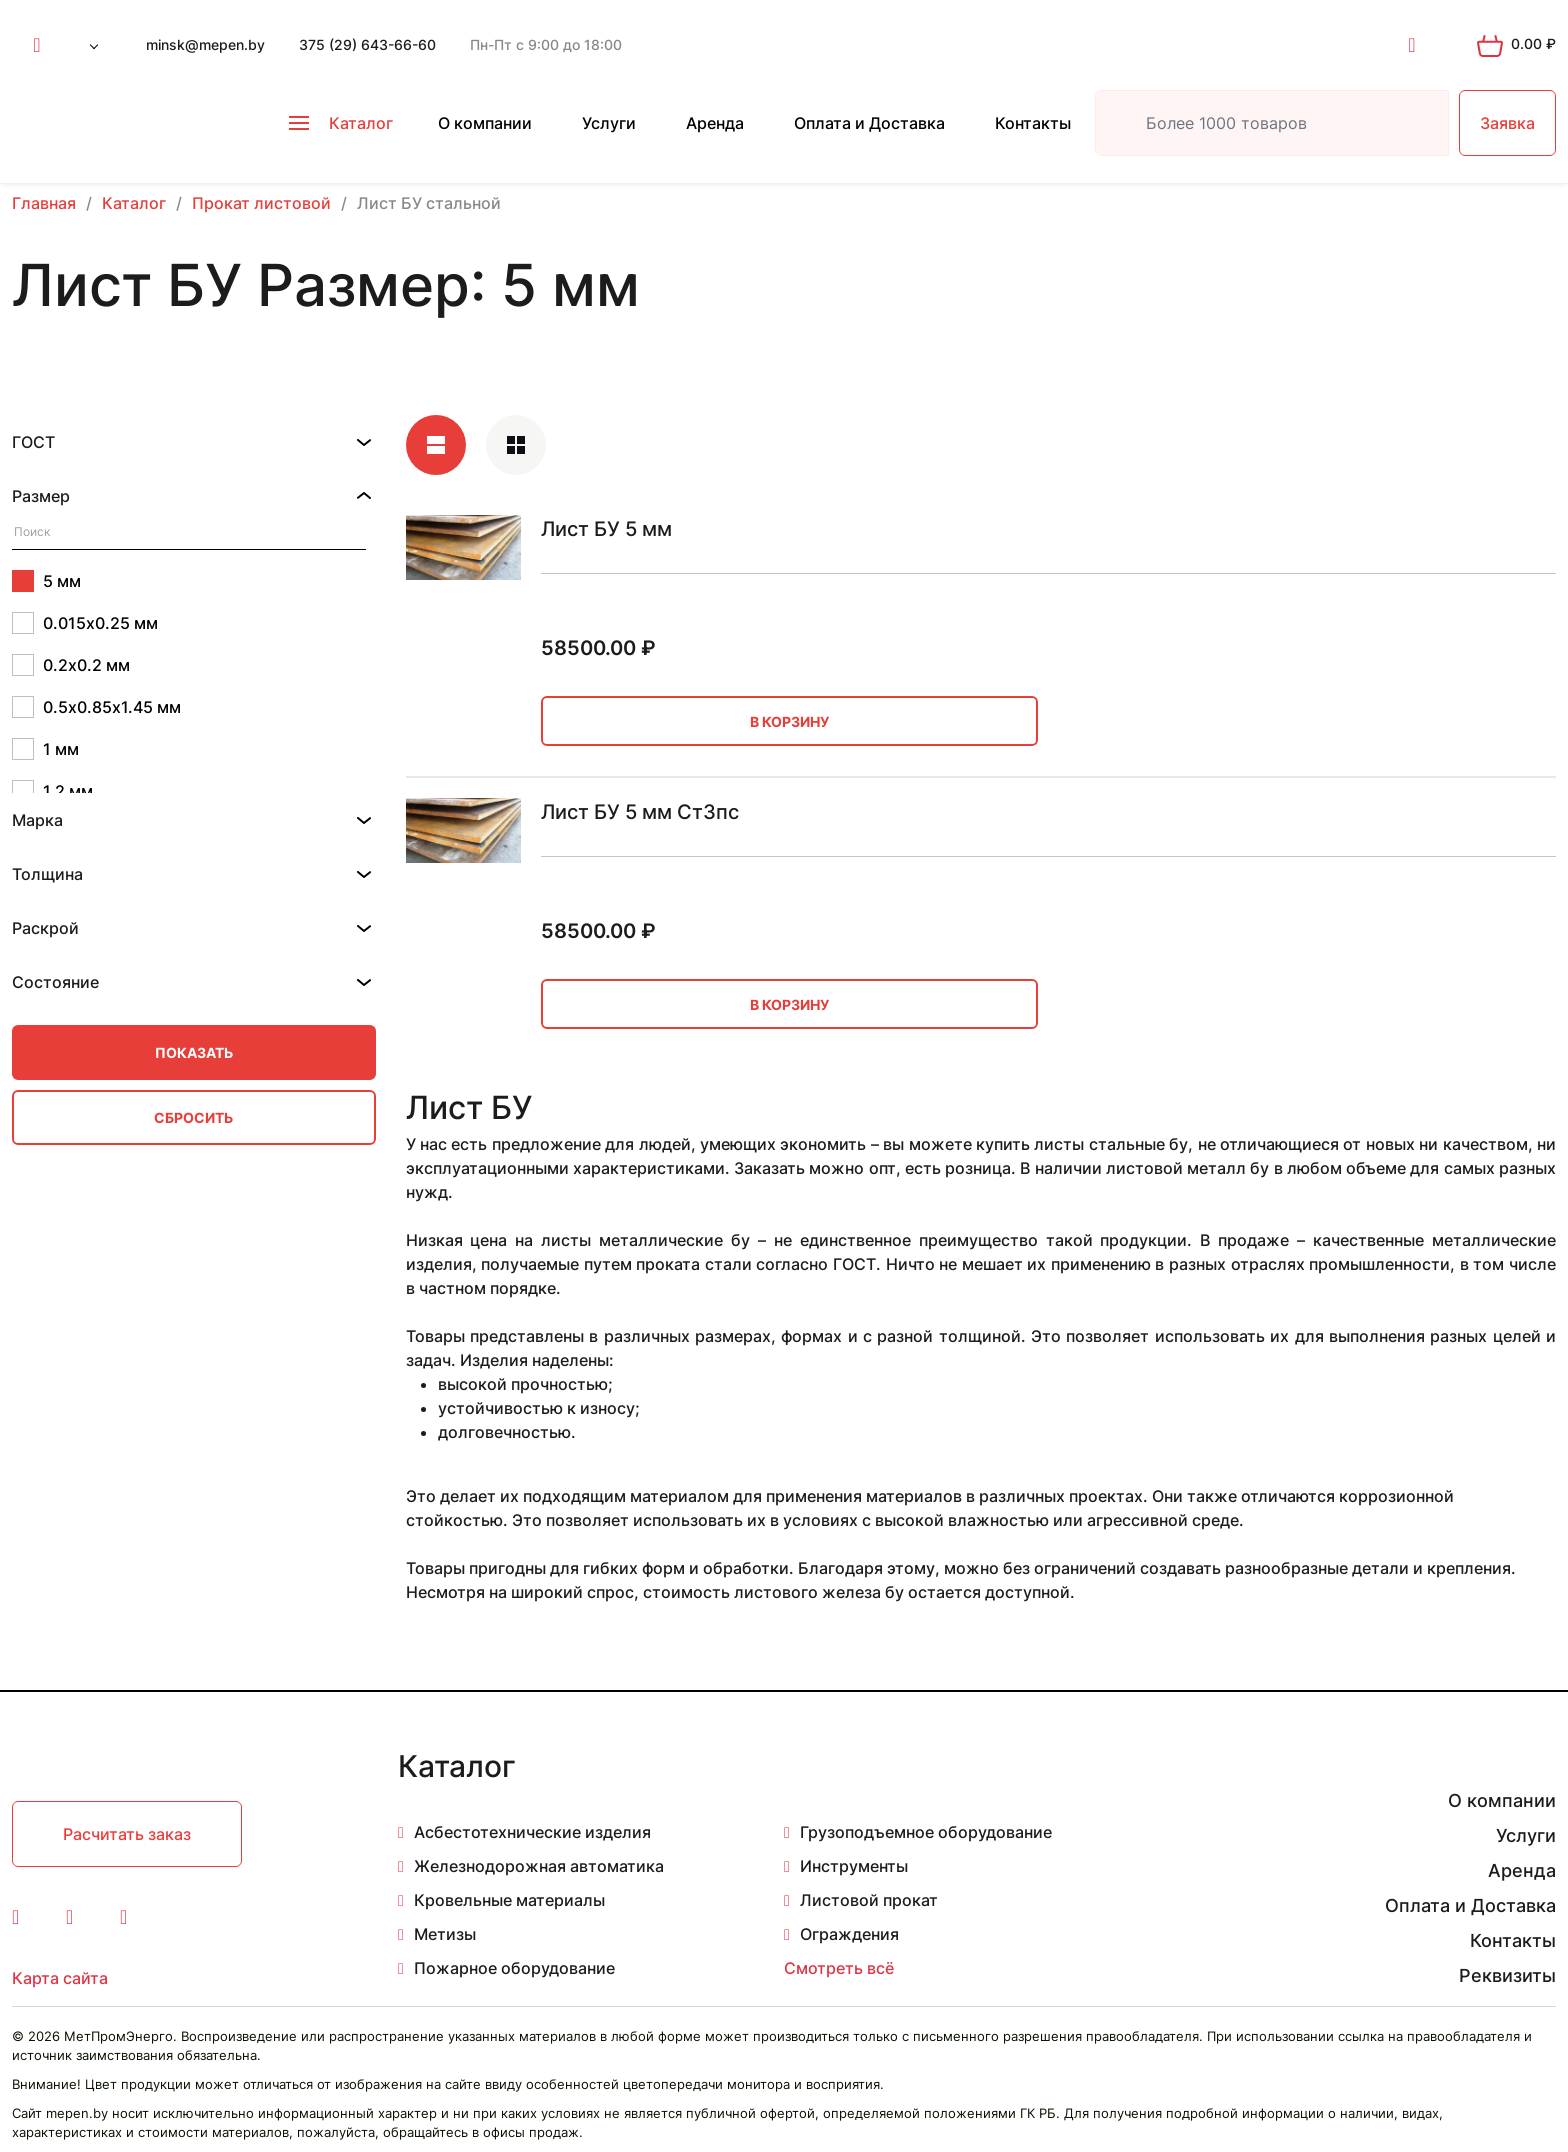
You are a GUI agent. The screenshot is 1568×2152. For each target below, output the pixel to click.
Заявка (1507, 123)
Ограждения (849, 1934)
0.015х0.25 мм (85, 623)
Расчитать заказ (127, 1834)
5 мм (46, 581)
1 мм (45, 749)
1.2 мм (52, 791)
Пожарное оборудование (514, 1968)
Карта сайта (60, 1978)
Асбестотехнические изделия (532, 1832)
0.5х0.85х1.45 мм (96, 707)
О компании (485, 123)
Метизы (445, 1934)
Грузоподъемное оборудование (926, 1832)
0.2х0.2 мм (71, 665)
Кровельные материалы (509, 1900)
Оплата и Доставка (869, 123)
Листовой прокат (869, 1900)
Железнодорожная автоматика (539, 1866)
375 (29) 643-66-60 (367, 44)
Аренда (715, 123)
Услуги (609, 123)
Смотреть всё (839, 1968)
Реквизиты (1507, 1975)
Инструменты (854, 1866)
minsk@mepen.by (205, 44)
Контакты (1033, 123)
